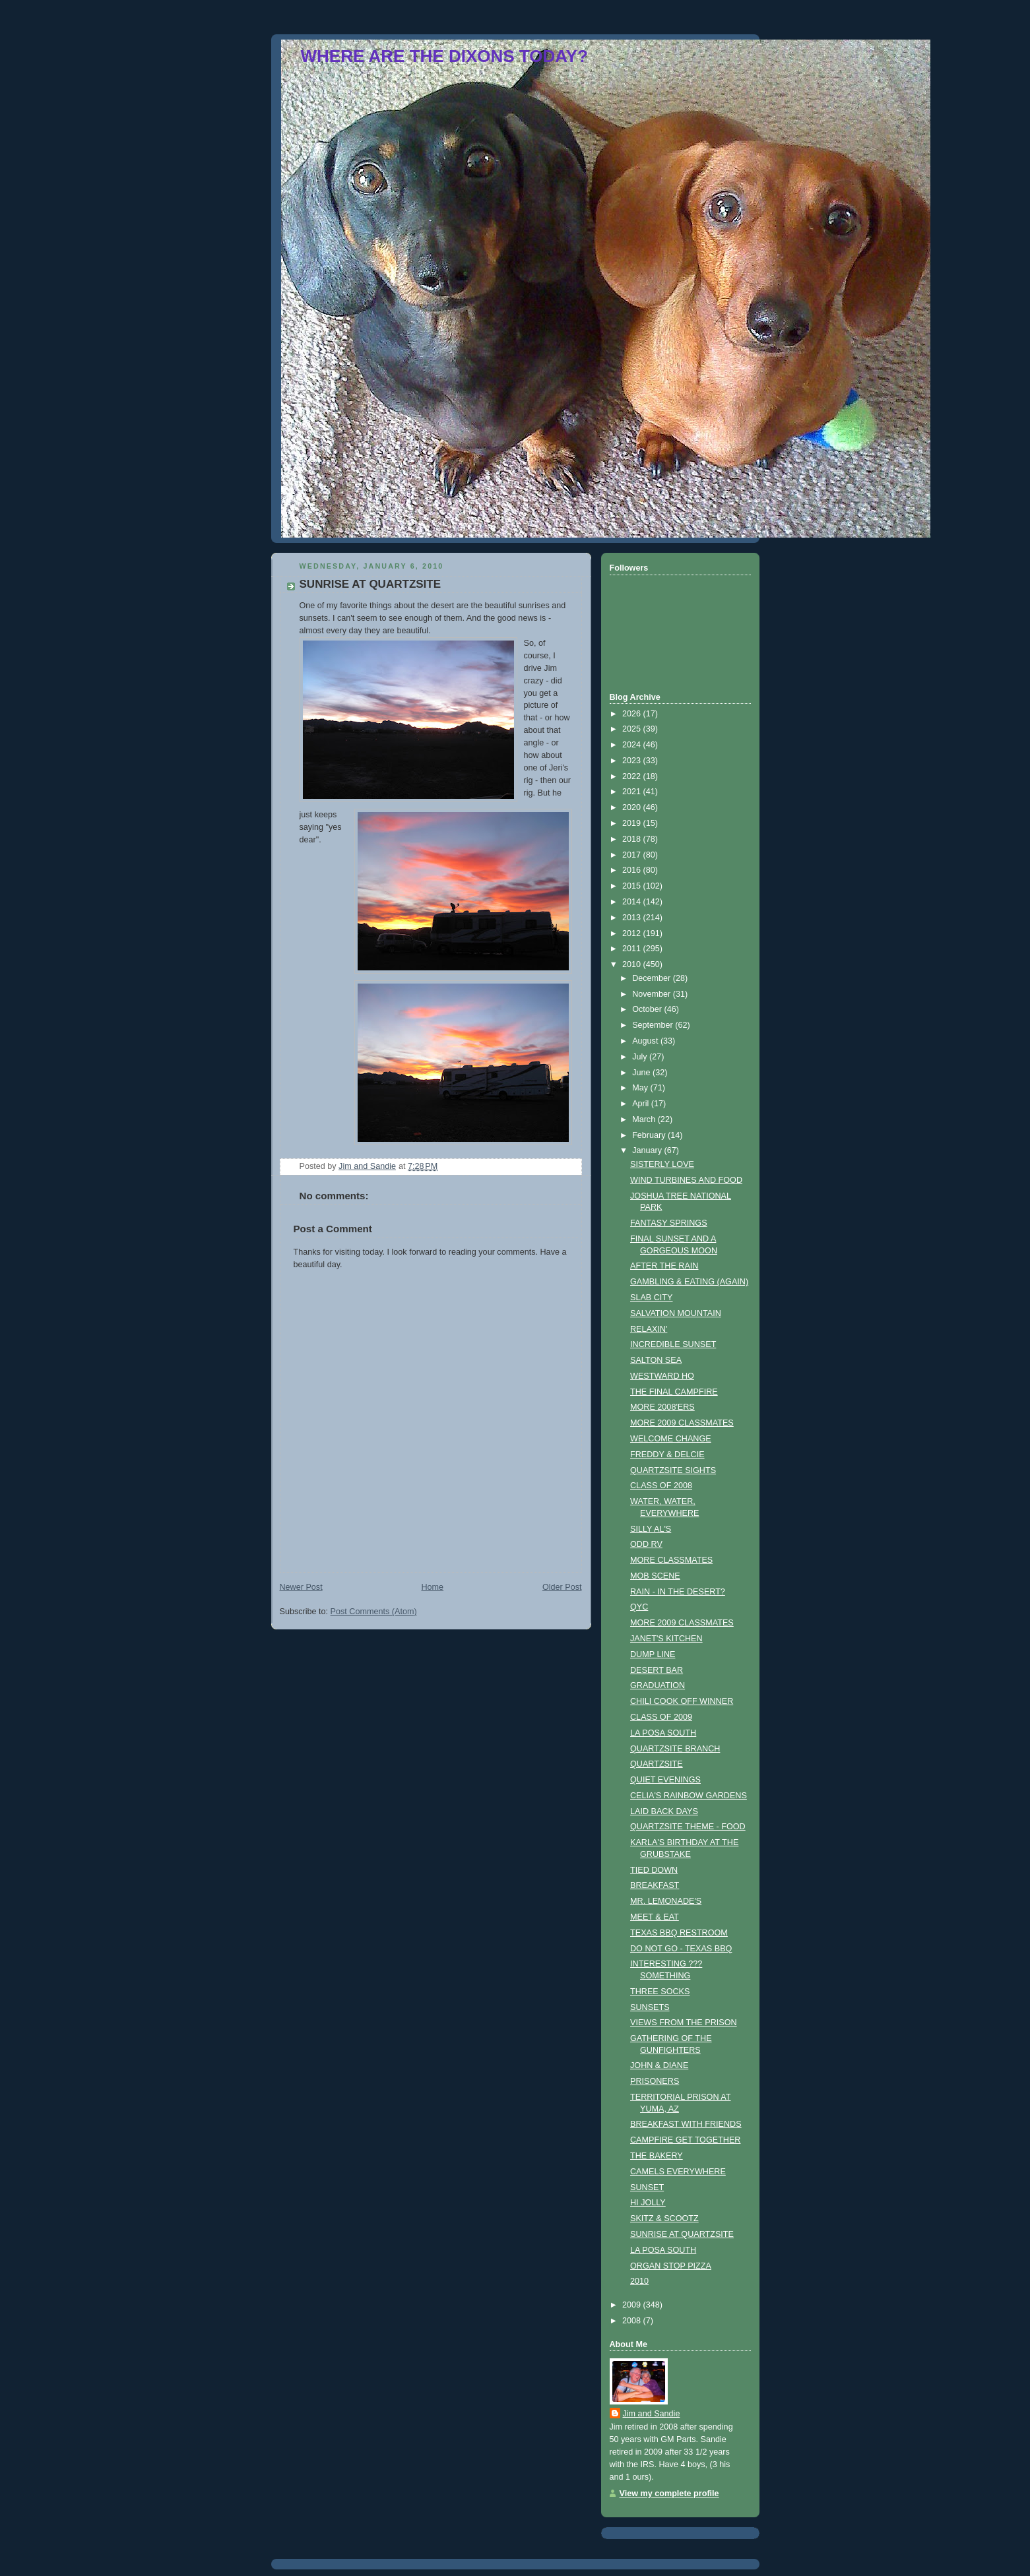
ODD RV (646, 1544)
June (642, 1072)
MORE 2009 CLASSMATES (682, 1423)
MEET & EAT (654, 1917)
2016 (632, 870)
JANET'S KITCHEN (666, 1638)
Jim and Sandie (651, 2413)
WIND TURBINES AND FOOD (686, 1180)
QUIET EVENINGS (665, 1779)
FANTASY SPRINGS (668, 1223)
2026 (632, 713)
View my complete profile (669, 2493)
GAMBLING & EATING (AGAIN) (689, 1281)
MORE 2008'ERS (662, 1407)
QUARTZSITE (656, 1764)
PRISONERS (654, 2081)
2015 (632, 886)
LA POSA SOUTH (663, 1733)
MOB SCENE (655, 1576)
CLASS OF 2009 (661, 1717)
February (650, 1135)
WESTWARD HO (662, 1376)
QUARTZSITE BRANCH (675, 1748)
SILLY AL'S (650, 1529)
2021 (632, 791)
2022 (632, 776)
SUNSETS (650, 2007)
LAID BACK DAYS (664, 1811)
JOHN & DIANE (659, 2065)
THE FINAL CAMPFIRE (674, 1392)
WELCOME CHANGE (670, 1438)
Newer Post (301, 1587)
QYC (639, 1607)
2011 (632, 948)
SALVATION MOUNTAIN (675, 1313)
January (648, 1150)
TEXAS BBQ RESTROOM (679, 1932)
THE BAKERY (656, 2155)
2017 (632, 855)
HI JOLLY (648, 2202)
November (652, 994)
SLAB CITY (651, 1297)
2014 (632, 901)
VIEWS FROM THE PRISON (683, 2022)
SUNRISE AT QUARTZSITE (682, 2234)
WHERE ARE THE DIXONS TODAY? (444, 56)
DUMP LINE (652, 1654)
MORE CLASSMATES (671, 1560)
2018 (632, 839)
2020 (632, 807)
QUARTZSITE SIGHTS (673, 1470)
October (648, 1009)
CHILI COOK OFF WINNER (681, 1701)
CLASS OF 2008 (661, 1485)
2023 (632, 760)
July (640, 1056)
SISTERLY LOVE (662, 1164)
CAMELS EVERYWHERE (678, 2171)
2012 (632, 933)
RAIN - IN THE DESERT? (677, 1591)
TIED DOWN (654, 1870)
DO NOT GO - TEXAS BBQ (681, 1948)
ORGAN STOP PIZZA (670, 2266)
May (641, 1087)
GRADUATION (657, 1685)
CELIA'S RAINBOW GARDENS (688, 1795)
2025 (632, 729)
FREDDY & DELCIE (667, 1454)
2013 (632, 917)
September (653, 1025)
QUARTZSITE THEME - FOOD (688, 1826)
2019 (632, 823)
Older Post (562, 1587)
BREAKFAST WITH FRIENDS (686, 2124)
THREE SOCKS (660, 1991)
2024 (632, 744)
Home (432, 1587)
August (646, 1041)
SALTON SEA (656, 1360)
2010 (632, 964)
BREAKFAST (654, 1885)
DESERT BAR (656, 1670)
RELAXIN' (648, 1329)
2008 (632, 2320)
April (641, 1103)
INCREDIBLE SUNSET (673, 1344)
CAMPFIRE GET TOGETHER (685, 2140)
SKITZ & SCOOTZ (664, 2218)
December (652, 978)
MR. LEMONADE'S (665, 1901)
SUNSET (647, 2187)
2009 (632, 2304)
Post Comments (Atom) (374, 1611)
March (645, 1119)
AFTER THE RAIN (664, 1266)
